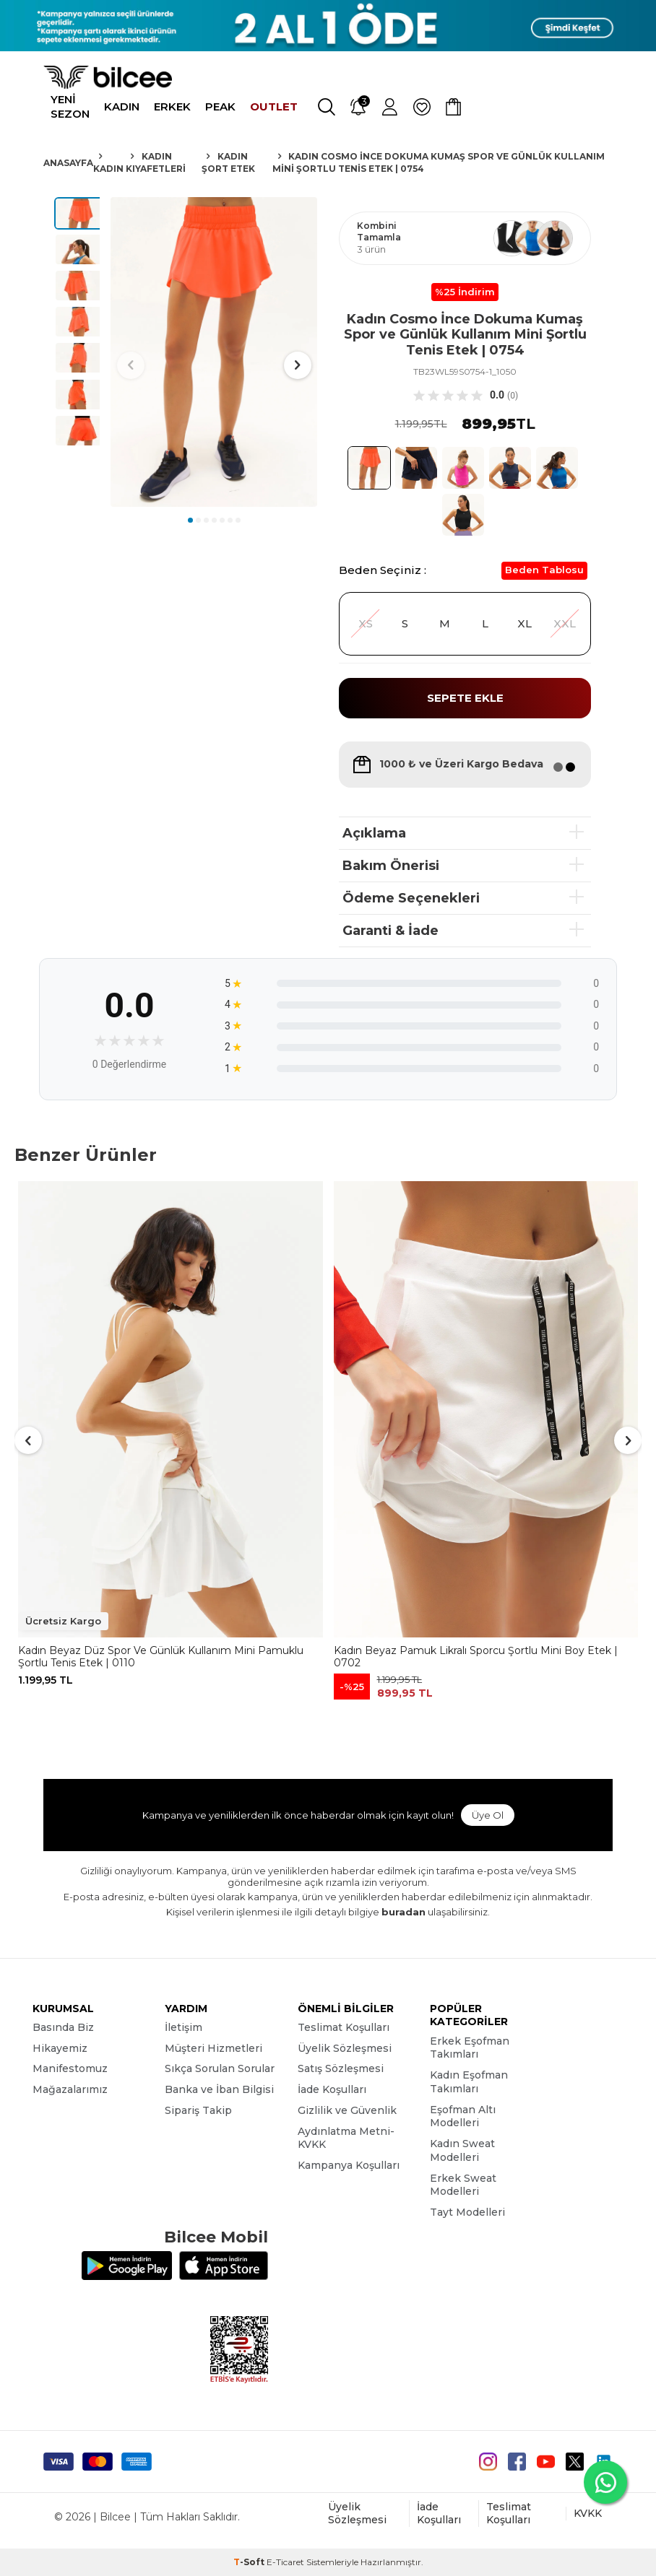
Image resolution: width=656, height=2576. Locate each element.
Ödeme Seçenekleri (411, 898)
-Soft (250, 2562)
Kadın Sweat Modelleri (462, 2150)
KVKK (588, 2513)
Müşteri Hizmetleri (213, 2048)
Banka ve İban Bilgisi (219, 2089)
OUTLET (274, 106)
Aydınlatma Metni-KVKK (346, 2138)
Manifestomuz (70, 2068)
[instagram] (488, 2462)
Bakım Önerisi (390, 866)
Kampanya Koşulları (349, 2165)
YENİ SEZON (70, 106)
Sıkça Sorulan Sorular (220, 2068)
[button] (190, 520)
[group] (214, 352)
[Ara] (326, 106)
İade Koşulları (332, 2089)
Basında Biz (63, 2027)
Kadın (108, 168)
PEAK (220, 106)
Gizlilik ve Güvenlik (347, 2110)
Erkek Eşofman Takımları (469, 2048)
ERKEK (172, 106)
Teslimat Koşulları (343, 2027)
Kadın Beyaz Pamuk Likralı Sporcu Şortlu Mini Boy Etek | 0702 (476, 1657)
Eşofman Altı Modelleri (463, 2116)
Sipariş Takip (198, 2110)
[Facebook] (517, 2462)
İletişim (183, 2027)
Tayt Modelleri (467, 2212)
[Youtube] (546, 2462)
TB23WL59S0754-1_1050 (465, 371)
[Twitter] (575, 2462)
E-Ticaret (285, 2562)
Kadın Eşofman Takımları (469, 2081)
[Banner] (328, 25)
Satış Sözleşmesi (341, 2068)
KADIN (121, 106)
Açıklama (374, 833)
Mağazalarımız (70, 2089)
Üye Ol (488, 1815)
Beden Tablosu (544, 569)
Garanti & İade (390, 931)
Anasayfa (68, 162)
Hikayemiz (60, 2048)
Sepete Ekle (465, 698)
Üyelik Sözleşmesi (345, 2048)
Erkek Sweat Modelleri (463, 2185)
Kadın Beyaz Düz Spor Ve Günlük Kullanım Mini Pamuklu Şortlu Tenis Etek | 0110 (160, 1657)
